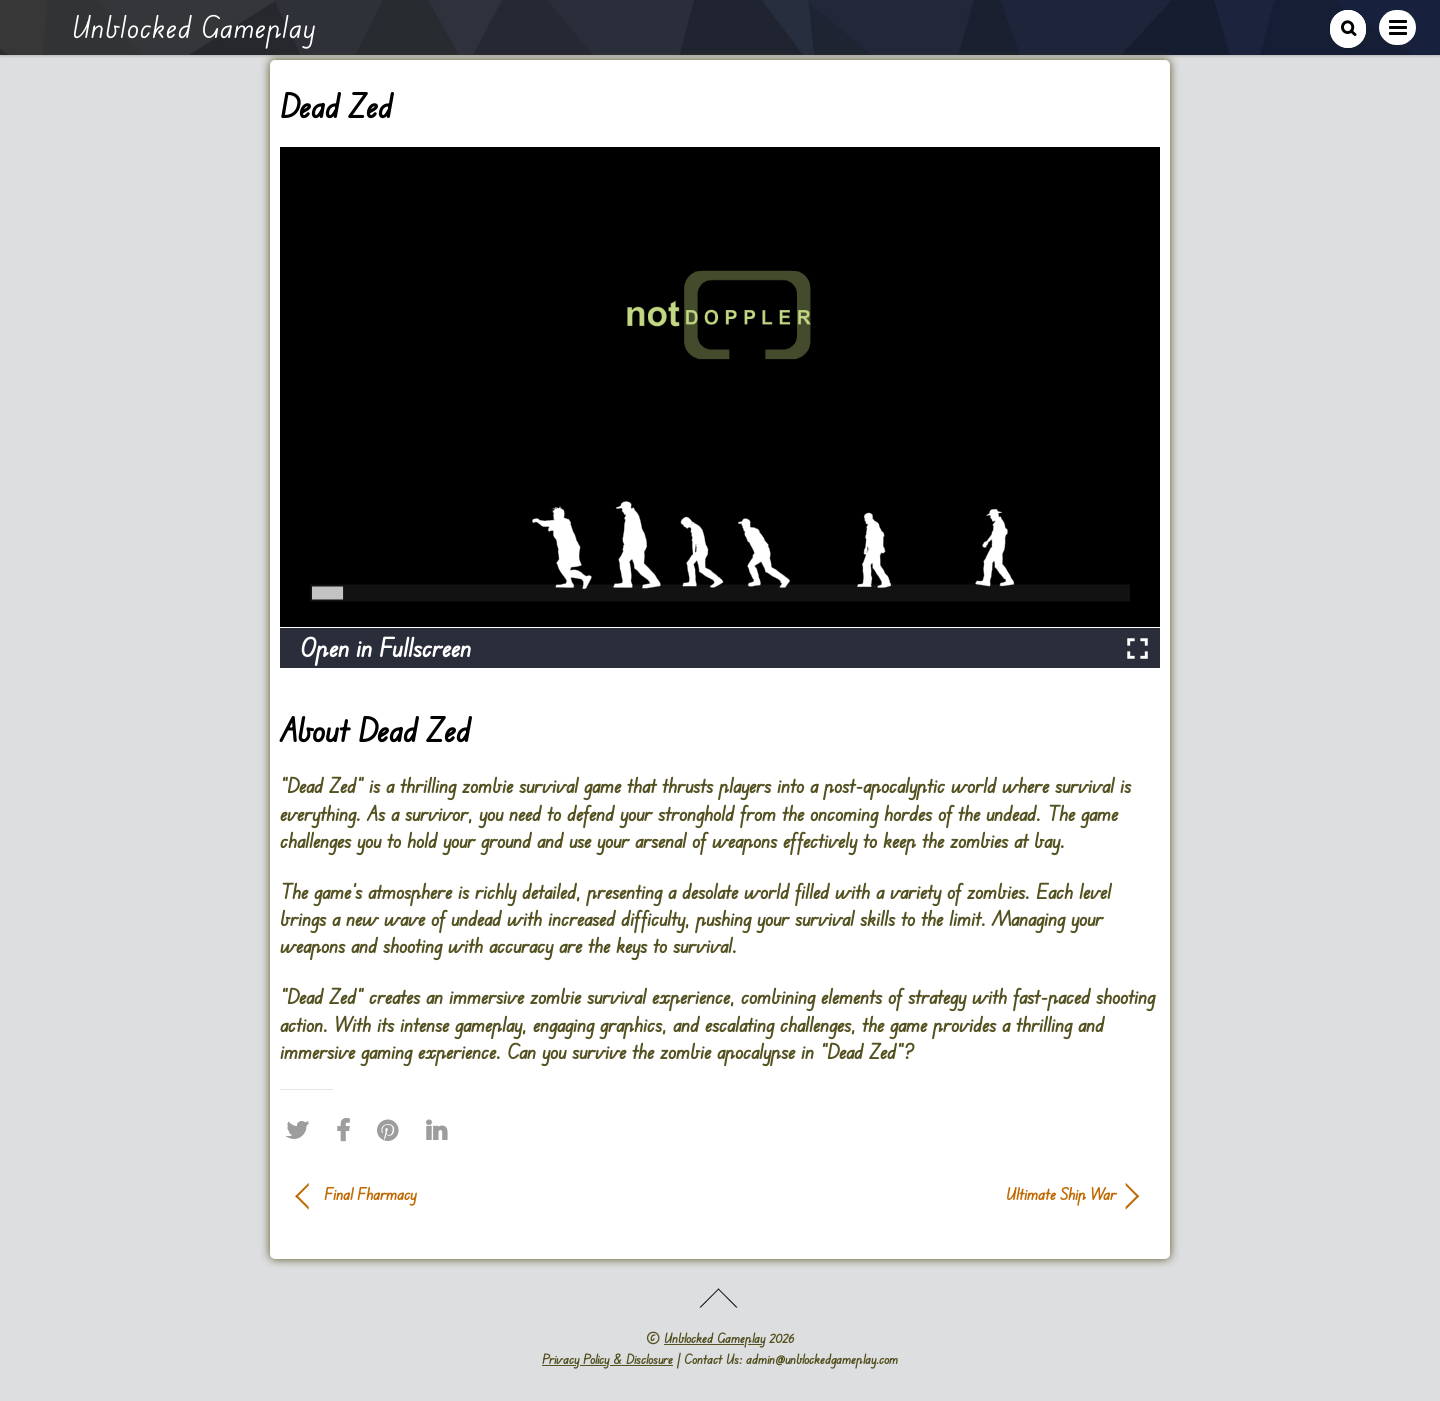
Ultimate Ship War (930, 1194)
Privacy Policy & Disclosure (607, 1359)
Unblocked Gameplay (714, 1338)
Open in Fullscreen (385, 647)
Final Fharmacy (370, 1194)
